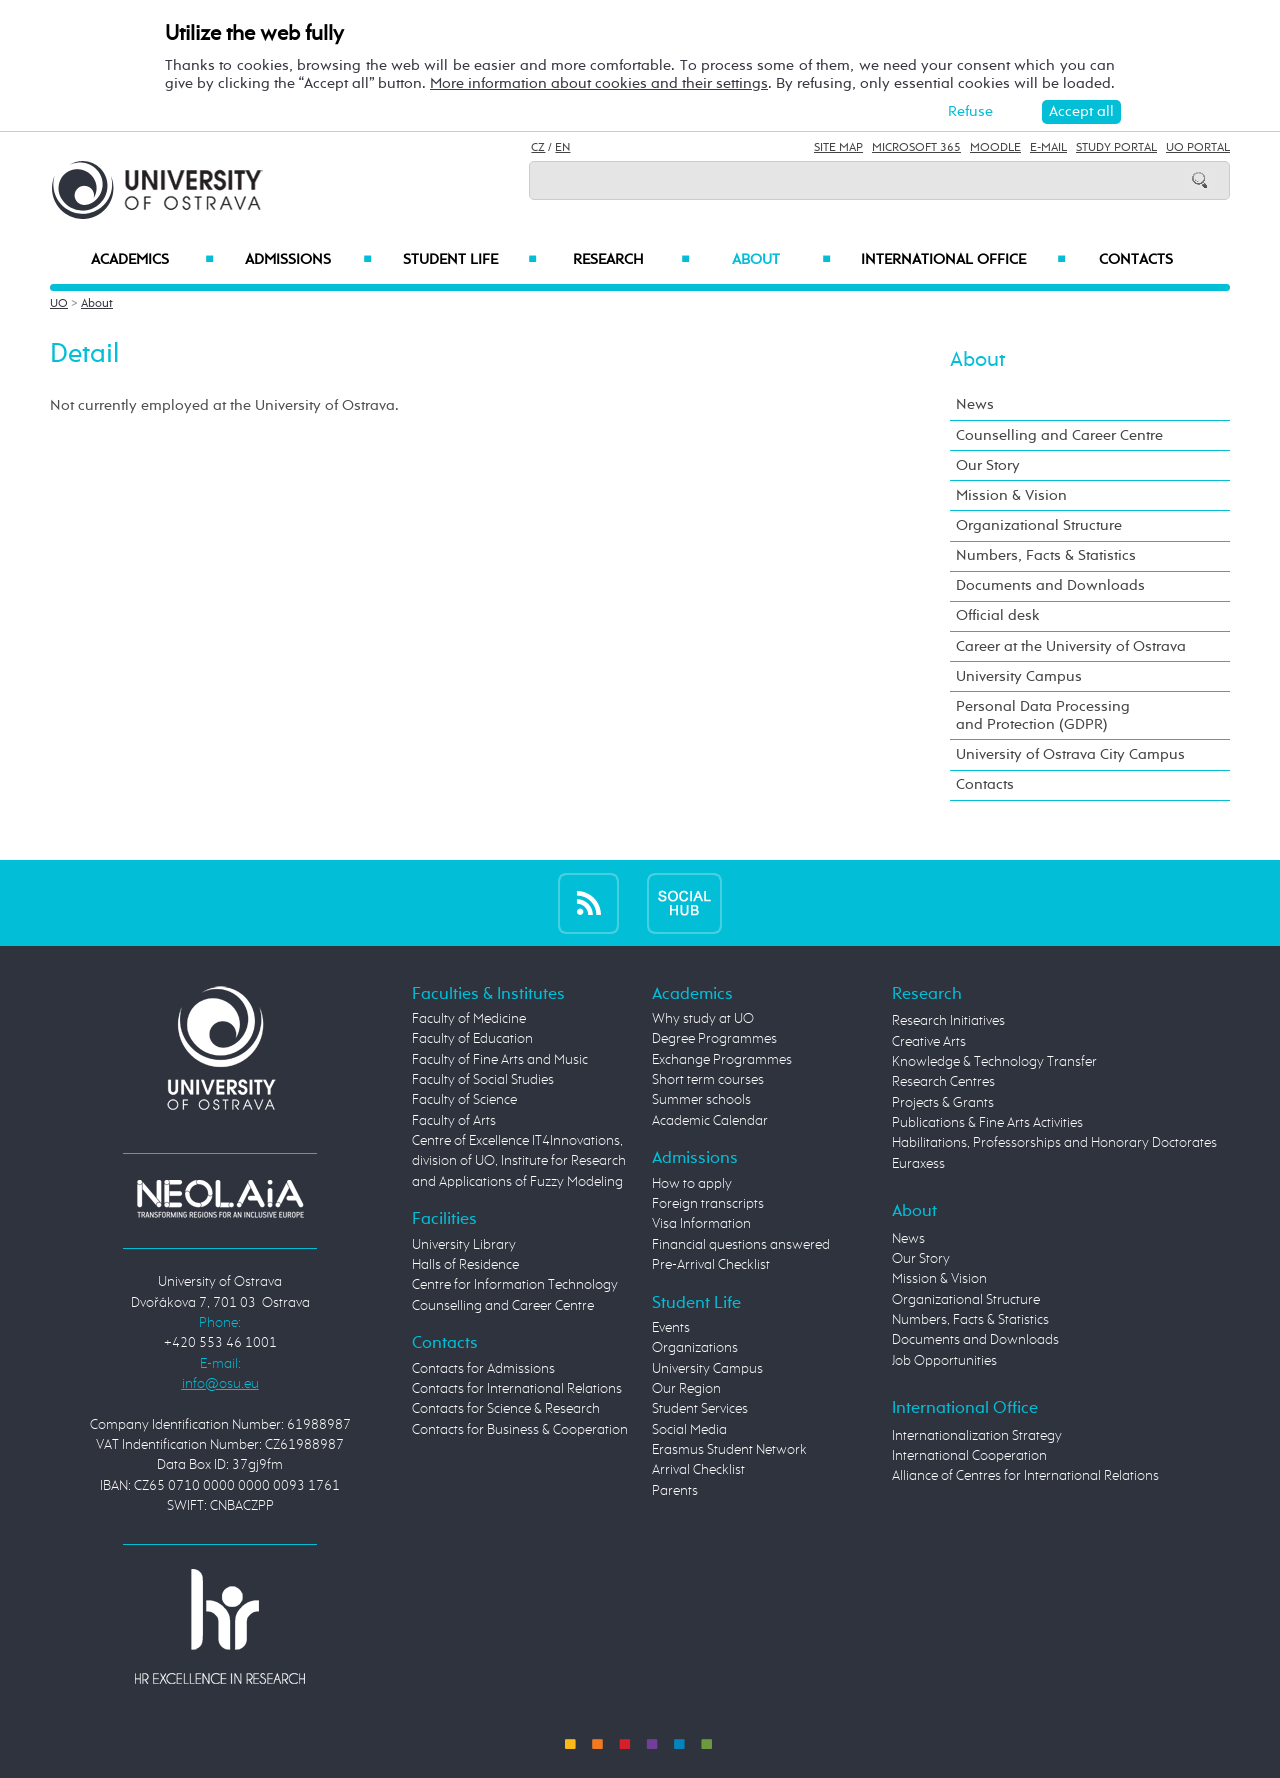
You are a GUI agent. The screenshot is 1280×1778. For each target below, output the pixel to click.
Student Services (700, 1409)
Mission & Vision (1011, 495)
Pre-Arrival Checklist (711, 1265)
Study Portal (1116, 148)
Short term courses (708, 1080)
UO (59, 304)
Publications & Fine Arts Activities (987, 1123)
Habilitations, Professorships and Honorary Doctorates (1054, 1143)
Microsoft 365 (916, 148)
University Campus (1019, 676)
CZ (538, 148)
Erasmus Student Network (729, 1450)
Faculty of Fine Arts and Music (500, 1060)
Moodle (995, 148)
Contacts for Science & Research (506, 1409)
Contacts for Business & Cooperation (520, 1430)
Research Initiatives (948, 1021)
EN (562, 148)
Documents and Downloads (1050, 585)
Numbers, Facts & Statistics (1046, 555)
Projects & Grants (943, 1103)
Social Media (689, 1430)
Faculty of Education (472, 1039)
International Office (963, 260)
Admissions (308, 260)
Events (671, 1328)
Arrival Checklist (698, 1470)
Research (631, 260)
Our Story (988, 465)
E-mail (1048, 148)
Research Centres (943, 1082)
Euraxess (918, 1164)
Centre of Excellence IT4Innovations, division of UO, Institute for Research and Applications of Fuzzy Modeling (519, 1161)
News (975, 404)
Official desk (998, 615)
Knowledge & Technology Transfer (994, 1062)
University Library (464, 1245)
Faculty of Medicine (469, 1019)
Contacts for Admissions (483, 1369)
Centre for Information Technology (515, 1285)
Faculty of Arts (454, 1121)
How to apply (692, 1184)
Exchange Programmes (722, 1060)
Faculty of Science (464, 1100)
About (781, 260)
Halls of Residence (465, 1265)
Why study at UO (703, 1019)
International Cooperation (969, 1456)
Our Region (686, 1389)
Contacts (1136, 260)
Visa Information (701, 1224)
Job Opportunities (944, 1361)
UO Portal (1198, 148)
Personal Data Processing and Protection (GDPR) (1043, 715)
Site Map (838, 148)
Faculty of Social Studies (483, 1080)
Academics (152, 260)
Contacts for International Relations (517, 1389)
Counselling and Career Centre (1059, 435)
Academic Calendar (710, 1121)
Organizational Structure (1039, 525)
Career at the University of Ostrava (1071, 646)
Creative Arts (929, 1042)
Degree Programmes (714, 1039)
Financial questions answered (741, 1245)
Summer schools (701, 1100)
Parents (675, 1491)
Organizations (695, 1348)
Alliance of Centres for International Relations (1025, 1476)
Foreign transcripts (708, 1204)
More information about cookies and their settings (599, 83)
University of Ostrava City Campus (1070, 754)
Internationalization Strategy (977, 1436)
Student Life (470, 260)
